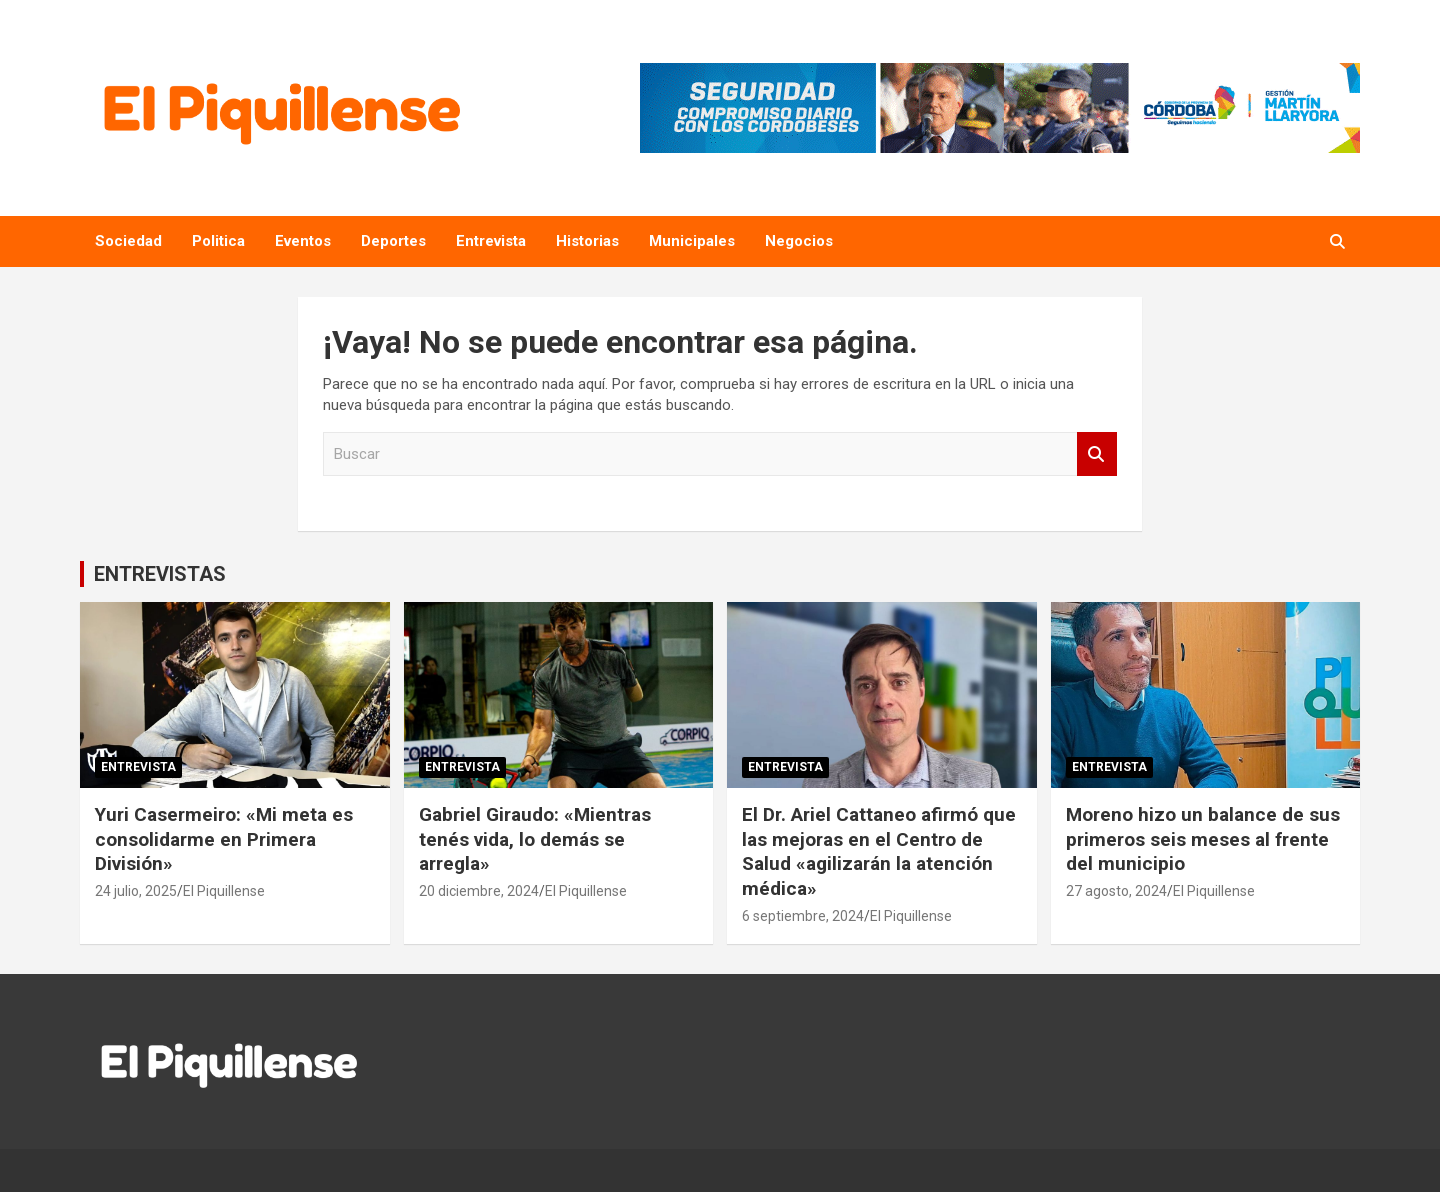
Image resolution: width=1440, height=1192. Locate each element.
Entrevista (491, 241)
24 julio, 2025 (136, 891)
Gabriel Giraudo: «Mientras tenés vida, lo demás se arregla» (535, 839)
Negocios (799, 241)
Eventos (303, 241)
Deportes (393, 241)
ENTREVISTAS (160, 574)
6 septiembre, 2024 (803, 916)
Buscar (1097, 454)
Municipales (692, 241)
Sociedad (128, 241)
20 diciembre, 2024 (479, 891)
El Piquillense (224, 891)
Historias (587, 241)
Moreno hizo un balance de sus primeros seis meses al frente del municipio (1203, 839)
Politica (218, 241)
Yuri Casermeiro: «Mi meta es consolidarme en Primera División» (224, 839)
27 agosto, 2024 (1116, 891)
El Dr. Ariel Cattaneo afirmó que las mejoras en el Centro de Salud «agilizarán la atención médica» (879, 851)
